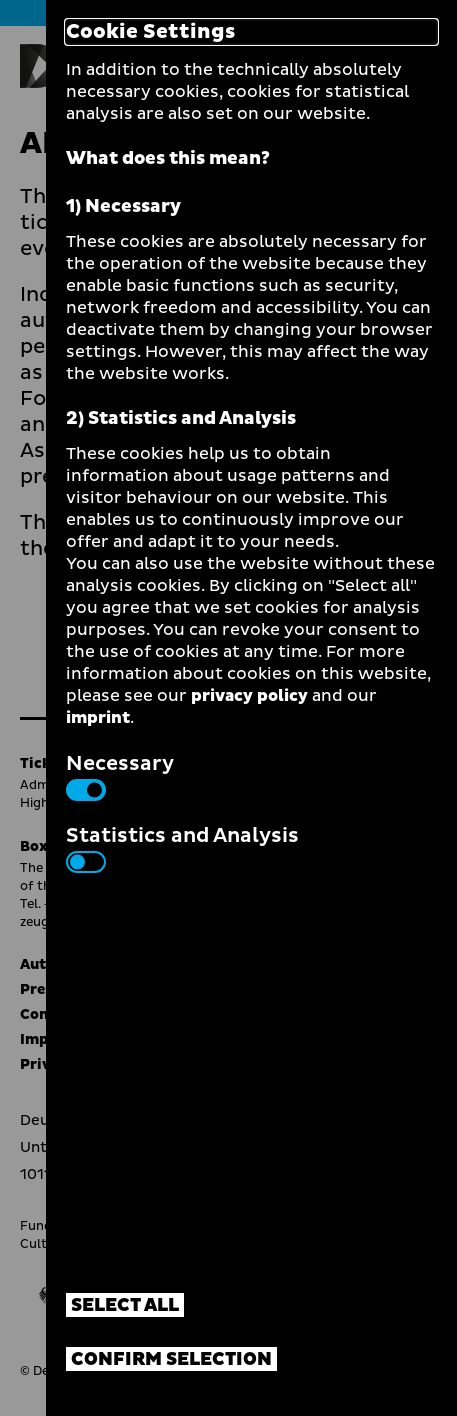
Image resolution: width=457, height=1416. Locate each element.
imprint (98, 718)
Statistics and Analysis (182, 847)
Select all (125, 1305)
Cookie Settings (150, 32)
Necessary (120, 775)
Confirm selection (171, 1359)
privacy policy (249, 696)
